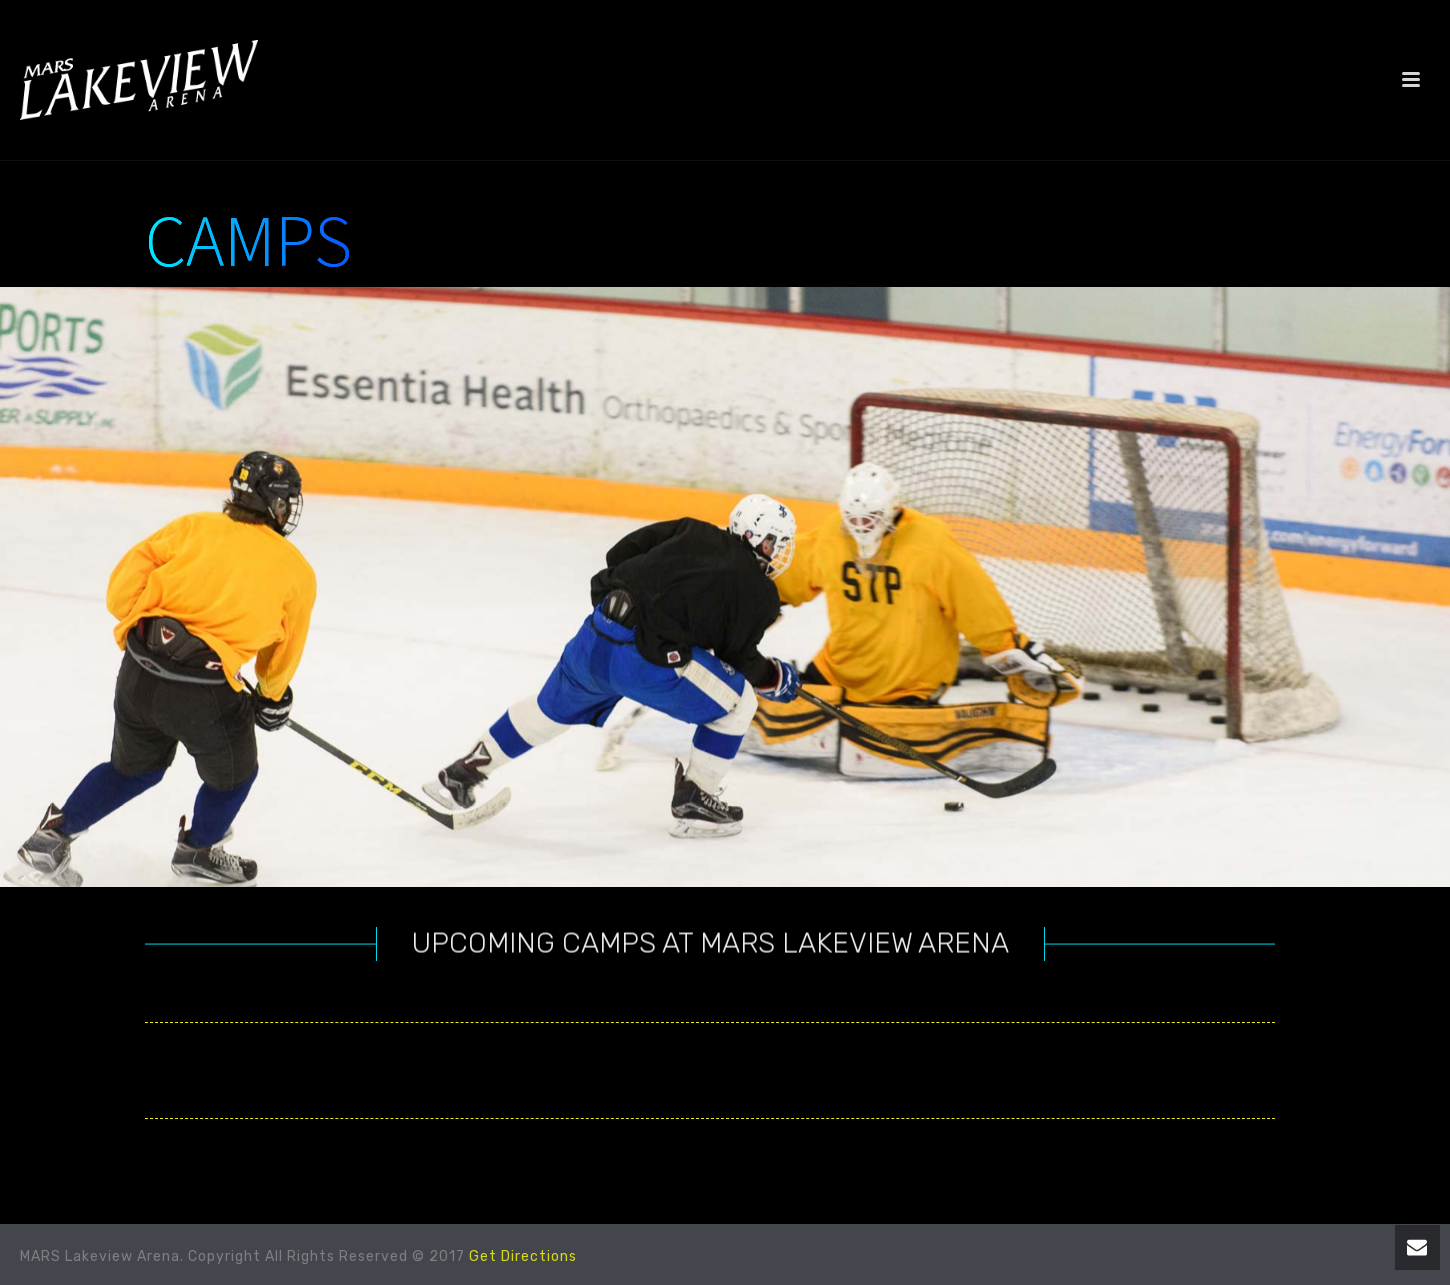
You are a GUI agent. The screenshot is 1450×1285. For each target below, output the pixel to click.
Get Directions (523, 1256)
